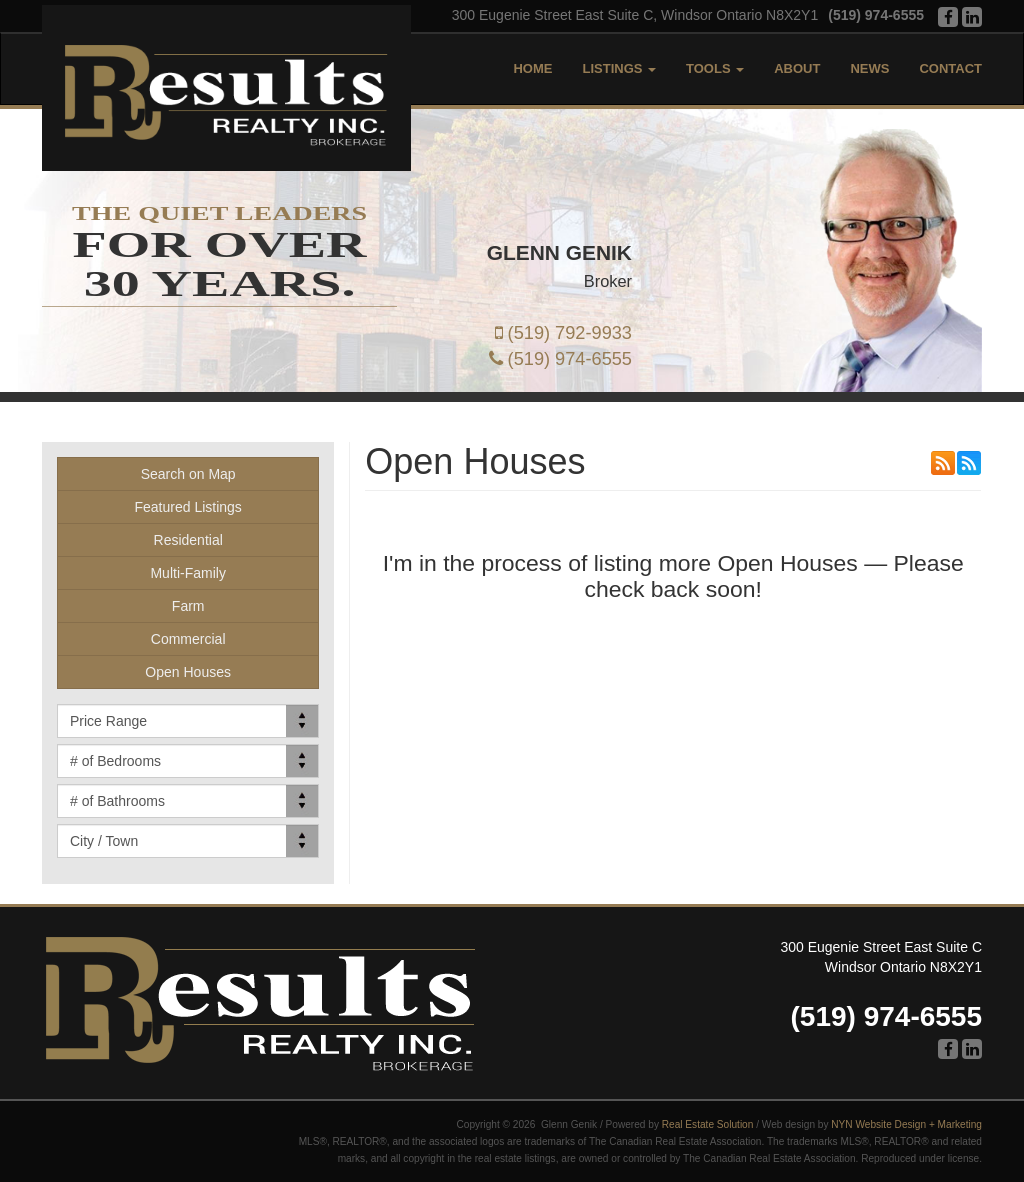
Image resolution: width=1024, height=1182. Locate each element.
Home (532, 68)
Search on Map (188, 474)
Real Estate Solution (708, 1124)
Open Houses (188, 672)
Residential (188, 540)
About (797, 68)
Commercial (188, 639)
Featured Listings (187, 507)
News (869, 68)
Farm (188, 606)
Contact (950, 68)
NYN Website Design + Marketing (906, 1124)
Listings (619, 68)
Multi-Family (187, 573)
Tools (715, 68)
